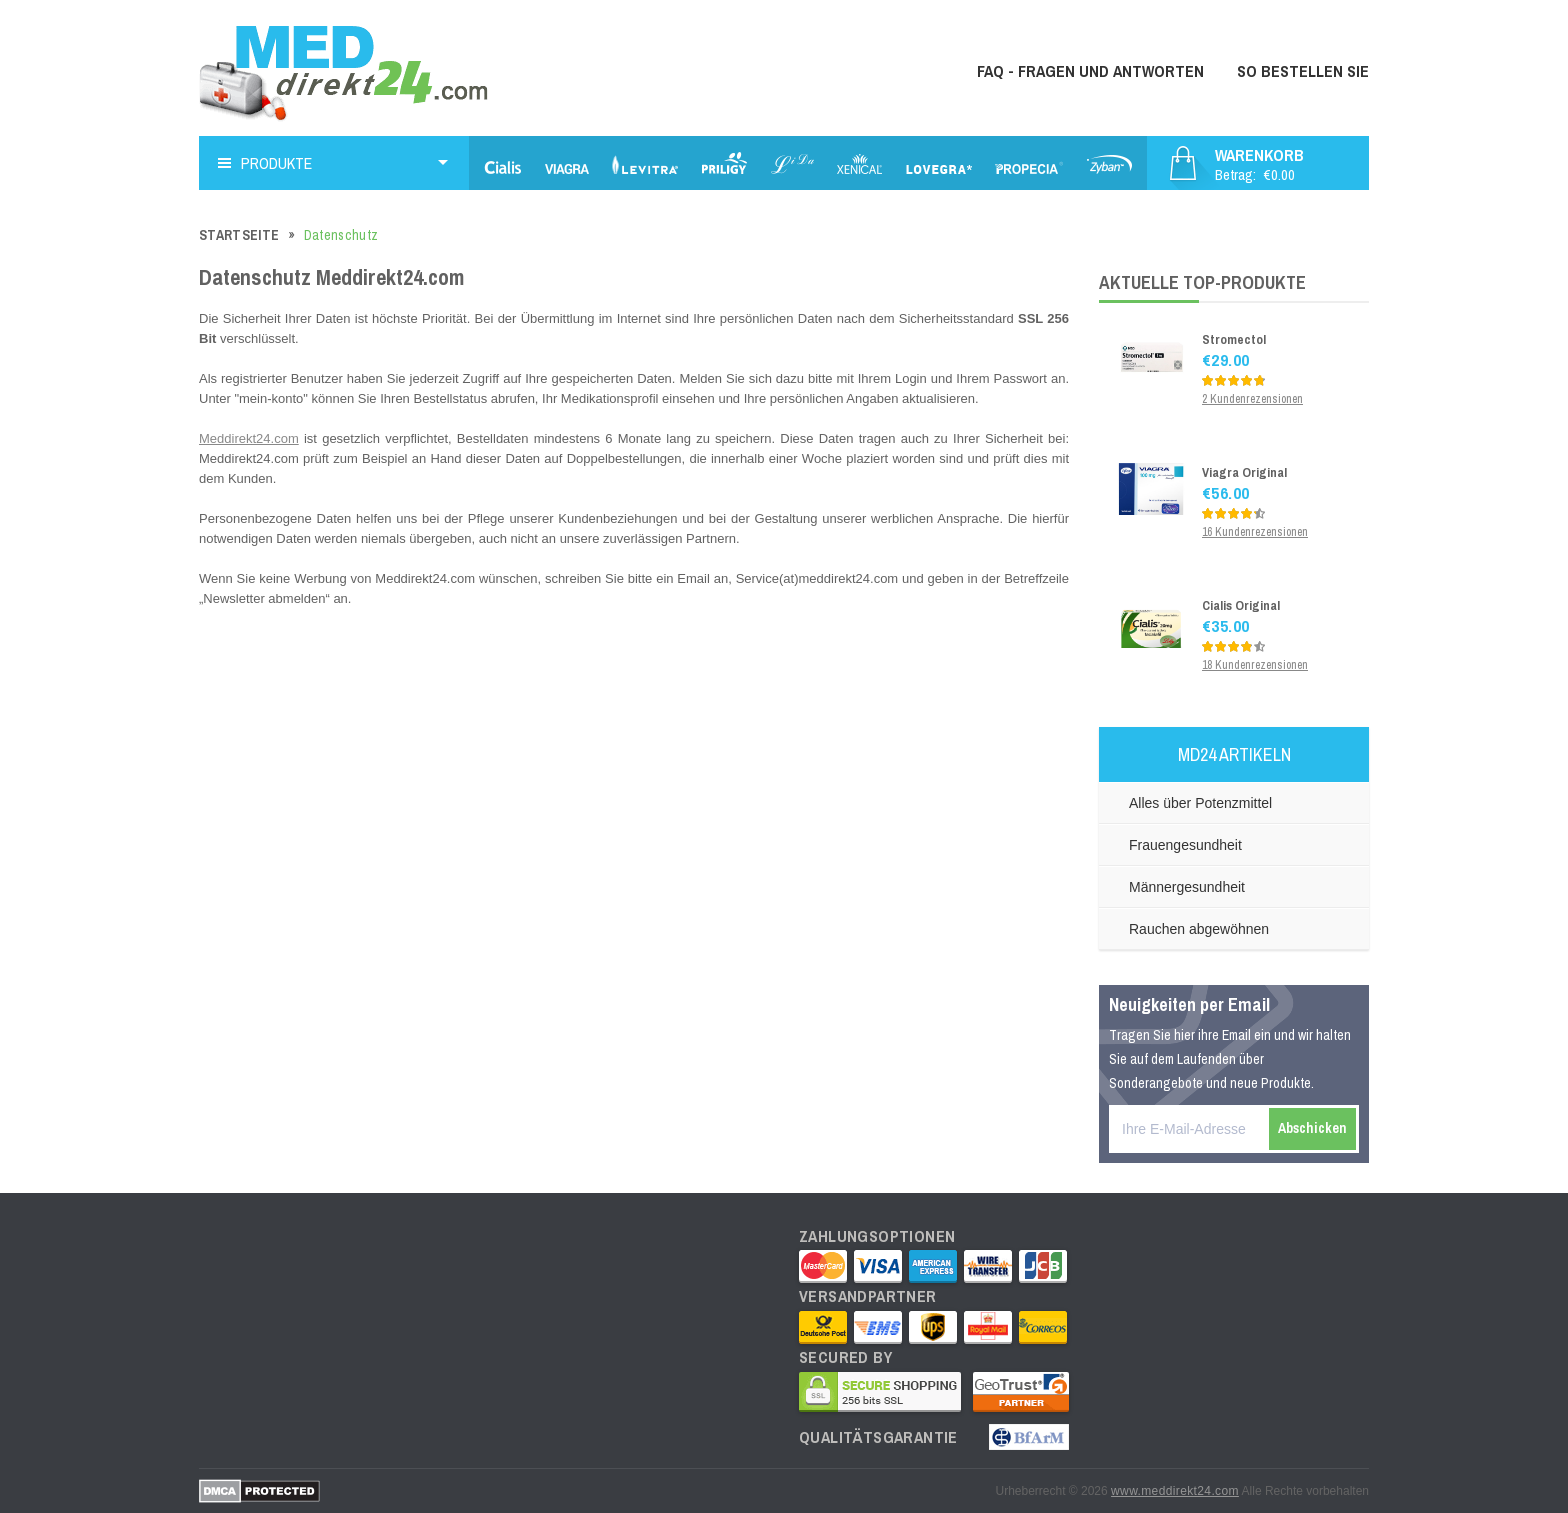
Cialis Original (1241, 605)
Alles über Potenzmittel (1200, 803)
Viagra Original (1244, 472)
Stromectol (1234, 339)
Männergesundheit (1187, 887)
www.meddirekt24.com (1175, 1491)
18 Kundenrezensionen (1255, 665)
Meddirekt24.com (249, 438)
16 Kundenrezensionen (1255, 532)
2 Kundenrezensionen (1252, 399)
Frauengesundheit (1185, 845)
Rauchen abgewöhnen (1199, 929)
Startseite (239, 235)
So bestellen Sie (1303, 71)
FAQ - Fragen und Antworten (1090, 71)
